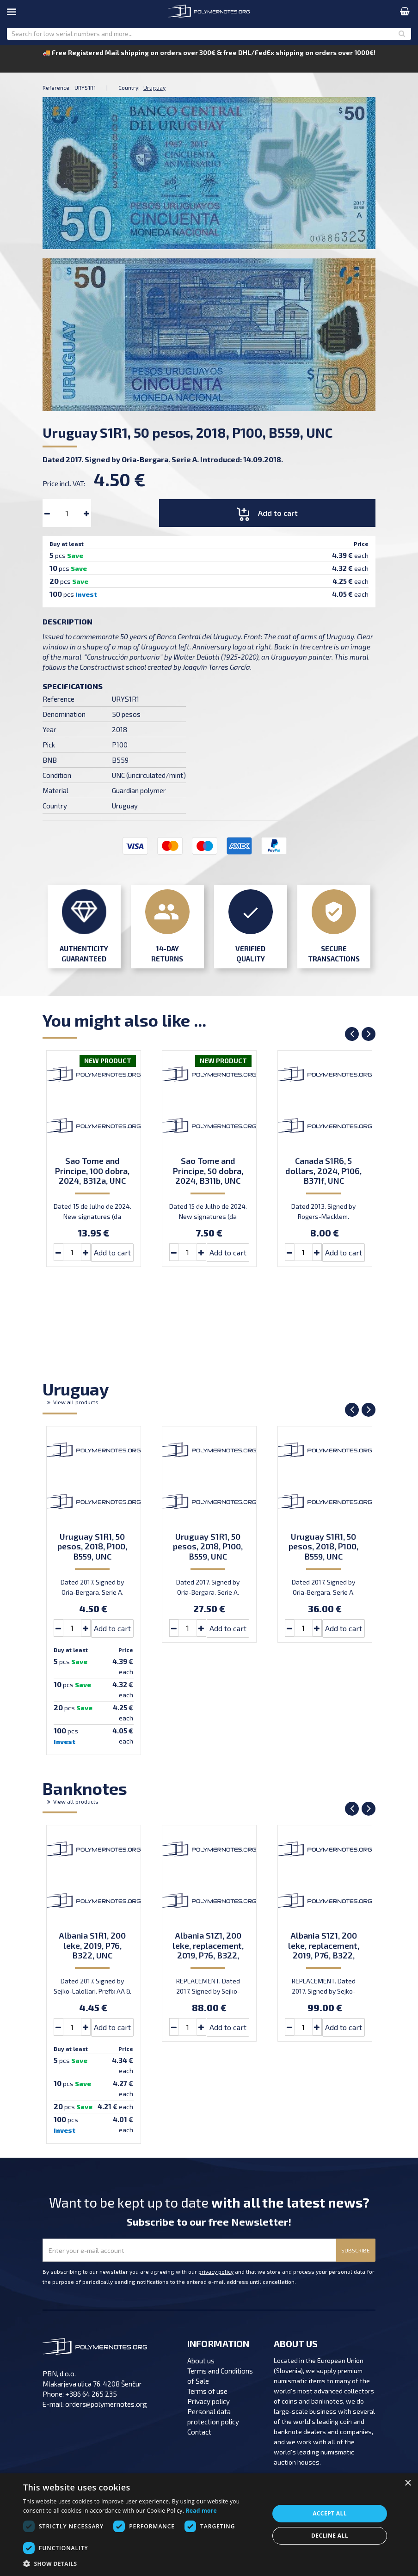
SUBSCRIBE (355, 2250)
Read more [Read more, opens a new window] (201, 2511)
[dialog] (209, 2524)
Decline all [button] (329, 2535)
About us (201, 2360)
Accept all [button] (330, 2513)
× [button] (407, 2483)
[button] (142, 2564)
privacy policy (216, 2271)
